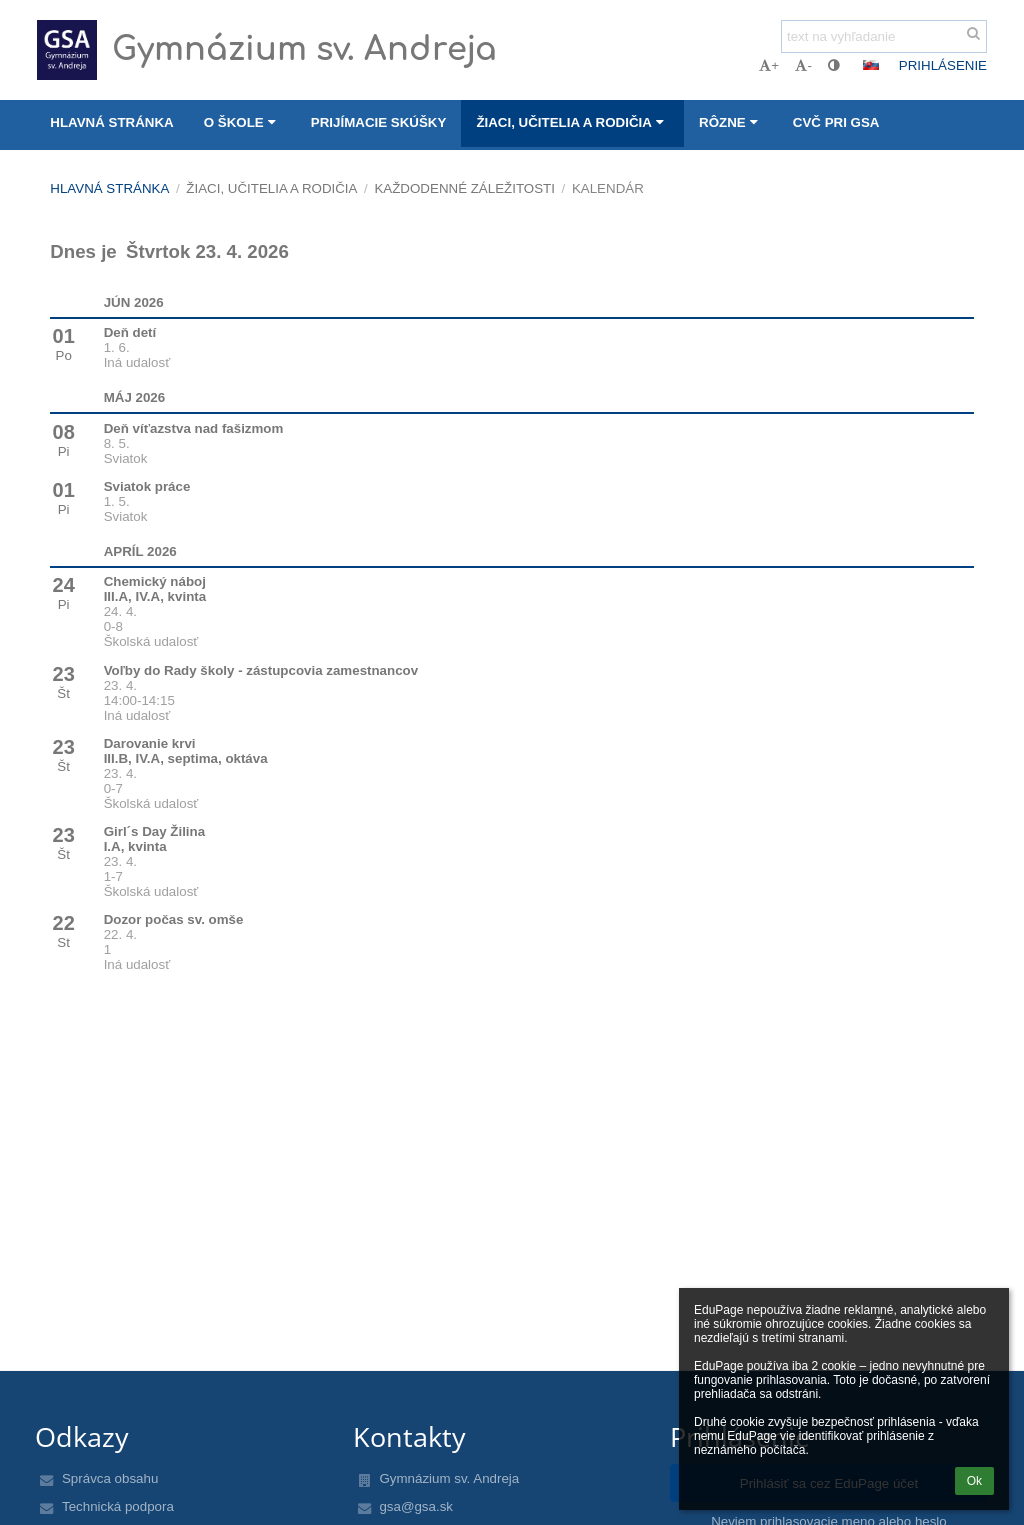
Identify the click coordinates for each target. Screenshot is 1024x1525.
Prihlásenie (943, 65)
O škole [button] (242, 122)
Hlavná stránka (109, 188)
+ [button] (769, 65)
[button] (871, 65)
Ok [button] (974, 1481)
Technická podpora (118, 1506)
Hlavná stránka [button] (111, 122)
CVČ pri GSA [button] (836, 122)
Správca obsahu (110, 1478)
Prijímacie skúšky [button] (379, 122)
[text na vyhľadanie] (884, 36)
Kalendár (608, 188)
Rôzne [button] (731, 122)
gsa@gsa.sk (416, 1506)
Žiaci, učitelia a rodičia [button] (572, 122)
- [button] (803, 65)
